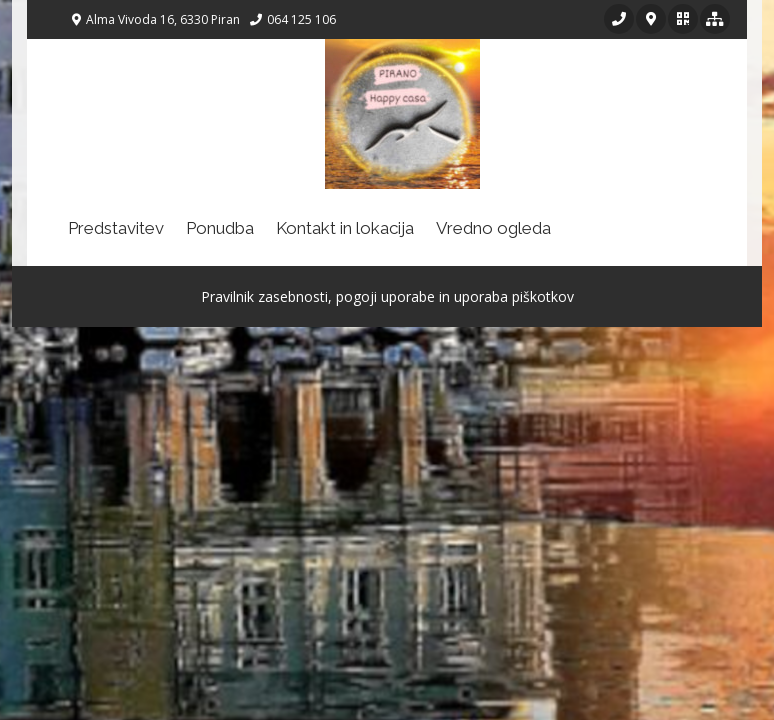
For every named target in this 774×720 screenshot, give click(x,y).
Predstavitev (116, 228)
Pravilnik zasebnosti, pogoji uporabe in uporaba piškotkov (387, 296)
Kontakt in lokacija (345, 228)
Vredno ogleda (493, 228)
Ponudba (220, 228)
